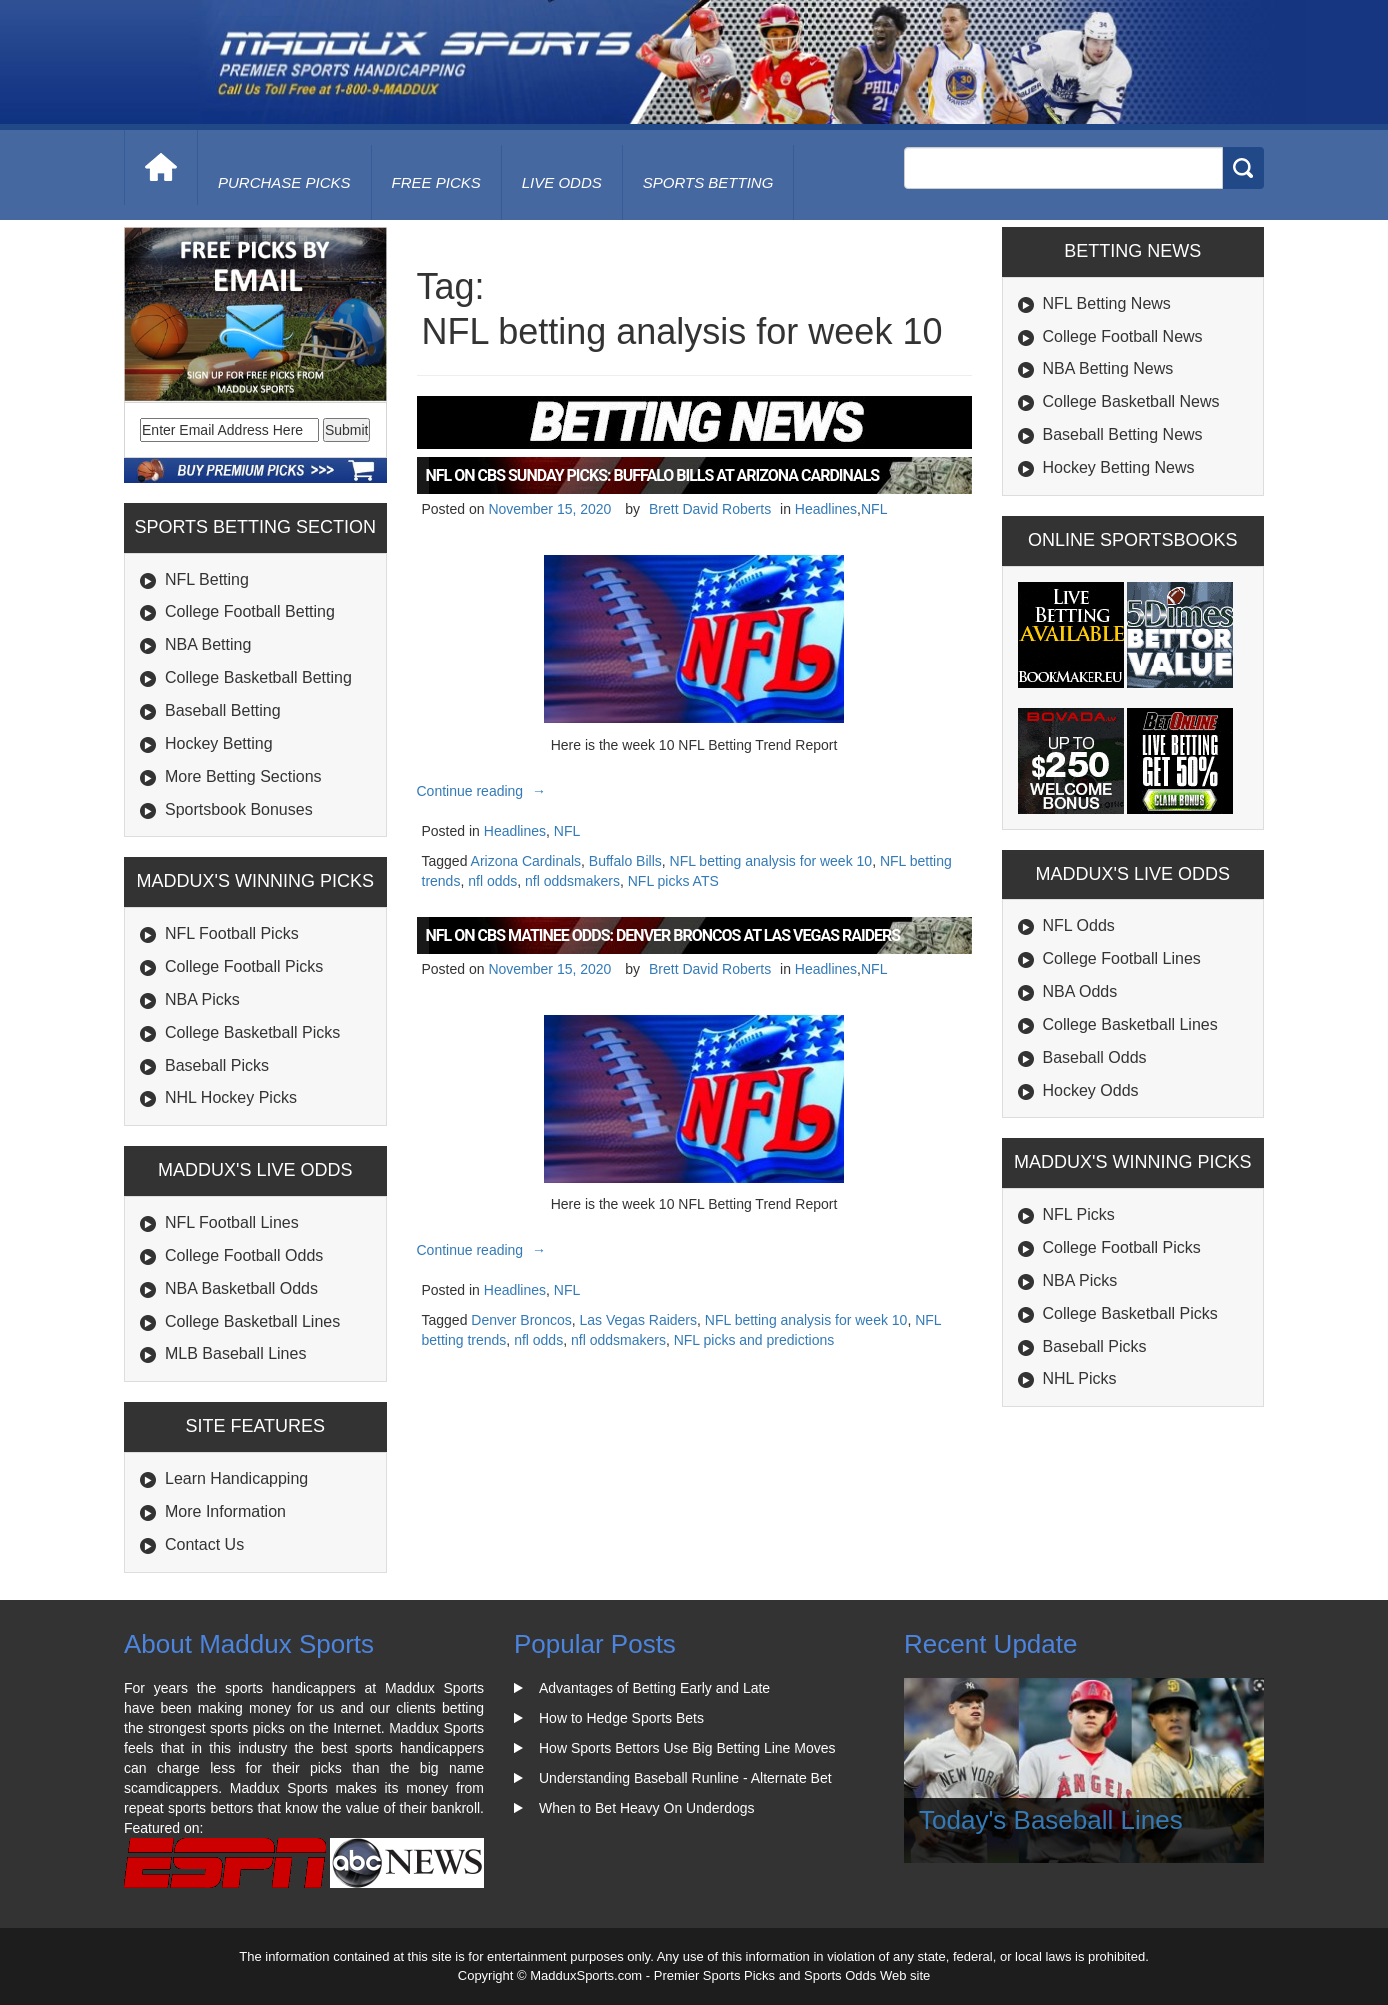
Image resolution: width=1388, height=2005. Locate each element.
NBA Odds (1080, 991)
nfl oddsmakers (572, 881)
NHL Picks (1080, 1378)
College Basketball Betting (258, 677)
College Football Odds (244, 1255)
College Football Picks (244, 966)
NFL (874, 509)
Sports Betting (708, 182)
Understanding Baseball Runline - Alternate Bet (685, 1778)
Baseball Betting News (1123, 434)
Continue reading (484, 791)
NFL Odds (1079, 925)
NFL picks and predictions (754, 1340)
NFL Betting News (1107, 303)
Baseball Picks (217, 1065)
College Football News (1123, 336)
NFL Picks (1079, 1214)
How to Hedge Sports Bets (621, 1718)
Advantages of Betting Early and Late (654, 1688)
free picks (436, 182)
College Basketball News (1131, 401)
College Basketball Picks (252, 1032)
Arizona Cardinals (526, 861)
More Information (225, 1511)
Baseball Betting (223, 710)
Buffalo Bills (625, 861)
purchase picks (284, 182)
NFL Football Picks (232, 933)
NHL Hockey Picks (231, 1097)
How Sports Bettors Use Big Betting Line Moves (687, 1748)
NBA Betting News (1108, 368)
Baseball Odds (1095, 1057)
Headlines (826, 509)
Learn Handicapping (236, 1478)
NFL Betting (207, 579)
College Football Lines (1122, 958)
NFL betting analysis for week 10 (771, 861)
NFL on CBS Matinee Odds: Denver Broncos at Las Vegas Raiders (663, 935)
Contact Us (204, 1544)
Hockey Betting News (1119, 467)
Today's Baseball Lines (1051, 1820)
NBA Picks (202, 999)
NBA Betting (208, 644)
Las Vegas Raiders (639, 1320)
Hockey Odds (1091, 1090)
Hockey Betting (219, 743)
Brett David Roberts (710, 509)
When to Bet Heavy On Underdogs (647, 1808)
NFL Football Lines (232, 1222)
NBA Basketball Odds (241, 1288)
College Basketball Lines (252, 1321)
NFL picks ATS (673, 881)
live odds (562, 182)
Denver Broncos (521, 1320)
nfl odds (492, 881)
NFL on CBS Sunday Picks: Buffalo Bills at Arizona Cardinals (653, 475)
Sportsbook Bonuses (239, 809)
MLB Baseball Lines (235, 1353)
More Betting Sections (243, 776)
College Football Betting (250, 611)
